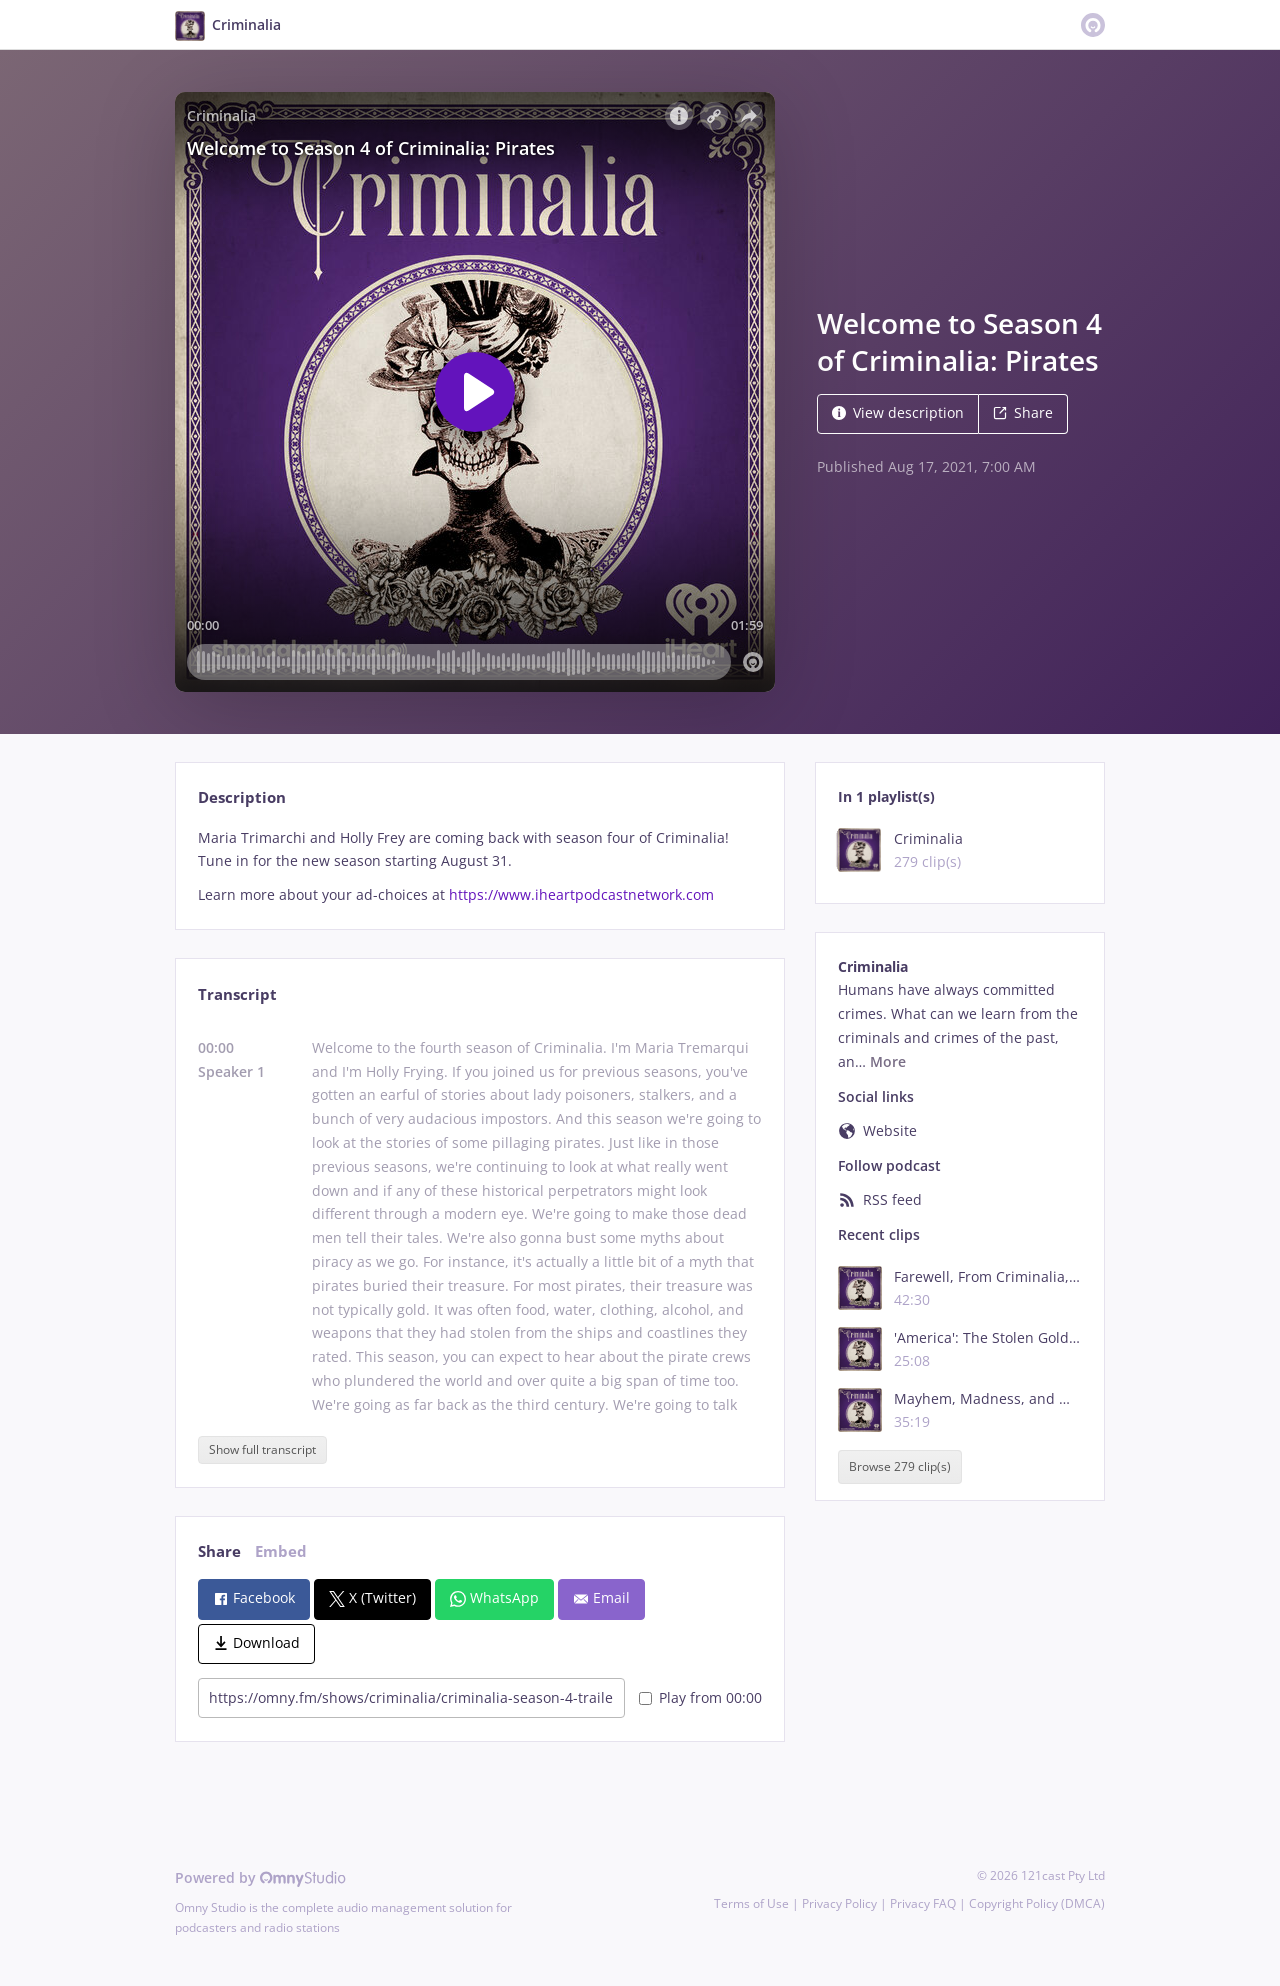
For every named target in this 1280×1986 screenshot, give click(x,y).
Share (1023, 412)
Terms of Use (751, 1903)
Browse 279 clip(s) (900, 1466)
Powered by (260, 1877)
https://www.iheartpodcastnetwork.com (581, 894)
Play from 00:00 (700, 1697)
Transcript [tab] (237, 994)
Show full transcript (262, 1449)
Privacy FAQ (923, 1903)
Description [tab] (242, 797)
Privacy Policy (839, 1903)
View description (898, 412)
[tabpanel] (479, 866)
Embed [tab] (281, 1551)
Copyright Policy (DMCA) (1037, 1903)
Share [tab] (219, 1551)
